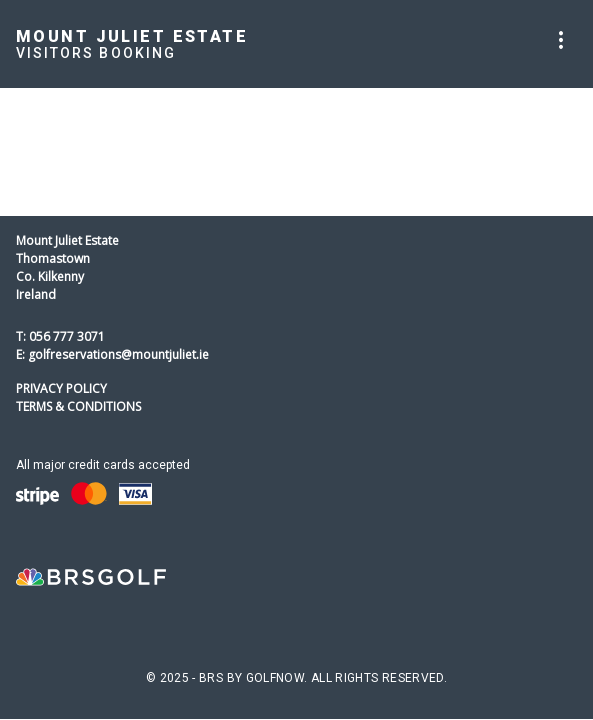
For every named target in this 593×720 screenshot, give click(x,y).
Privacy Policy (61, 388)
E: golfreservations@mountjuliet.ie (112, 354)
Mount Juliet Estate (132, 36)
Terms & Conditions (78, 406)
